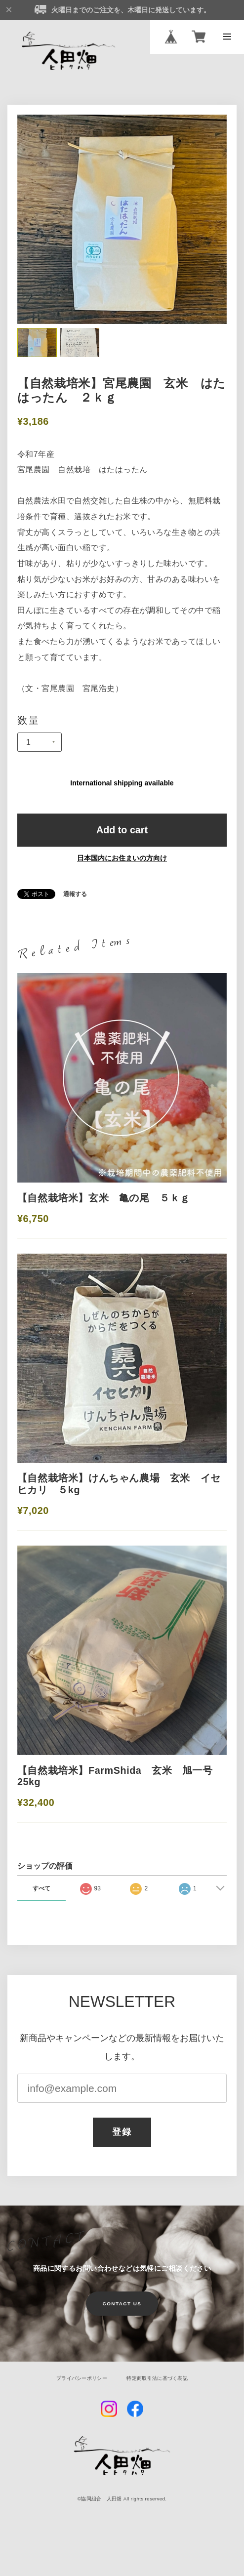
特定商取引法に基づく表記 (157, 2378)
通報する (75, 895)
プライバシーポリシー (81, 2378)
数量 (28, 721)
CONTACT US (122, 2303)
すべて (41, 1888)
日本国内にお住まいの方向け (122, 858)
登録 (122, 2131)
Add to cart (122, 829)
